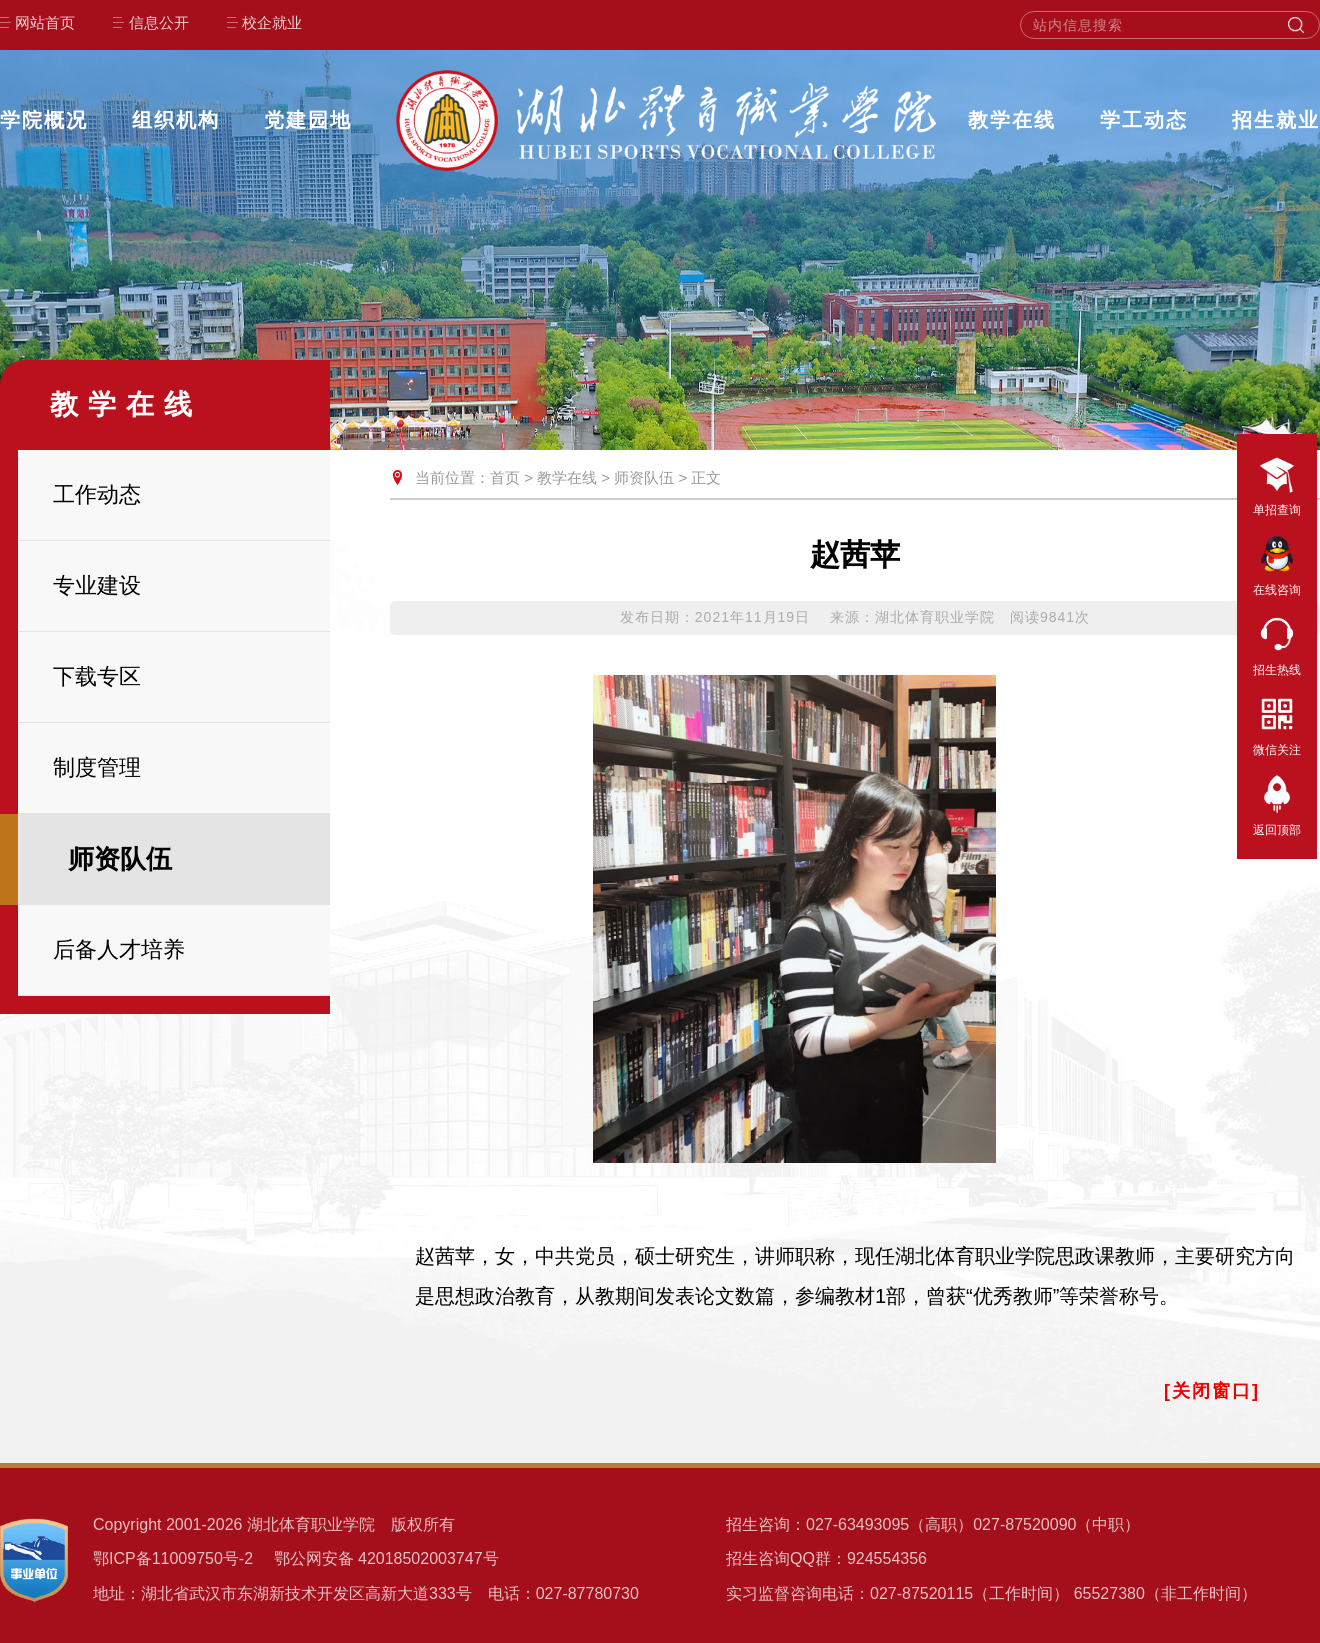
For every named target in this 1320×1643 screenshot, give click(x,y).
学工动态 (1144, 120)
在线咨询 (1277, 563)
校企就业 (272, 22)
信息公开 (159, 22)
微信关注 (1277, 723)
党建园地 (308, 120)
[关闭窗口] (1212, 1391)
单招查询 (1277, 483)
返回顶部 (1277, 803)
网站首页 (45, 22)
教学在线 (1012, 120)
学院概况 (44, 120)
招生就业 (1276, 120)
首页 (505, 477)
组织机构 (176, 120)
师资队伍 (644, 477)
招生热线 (1277, 643)
